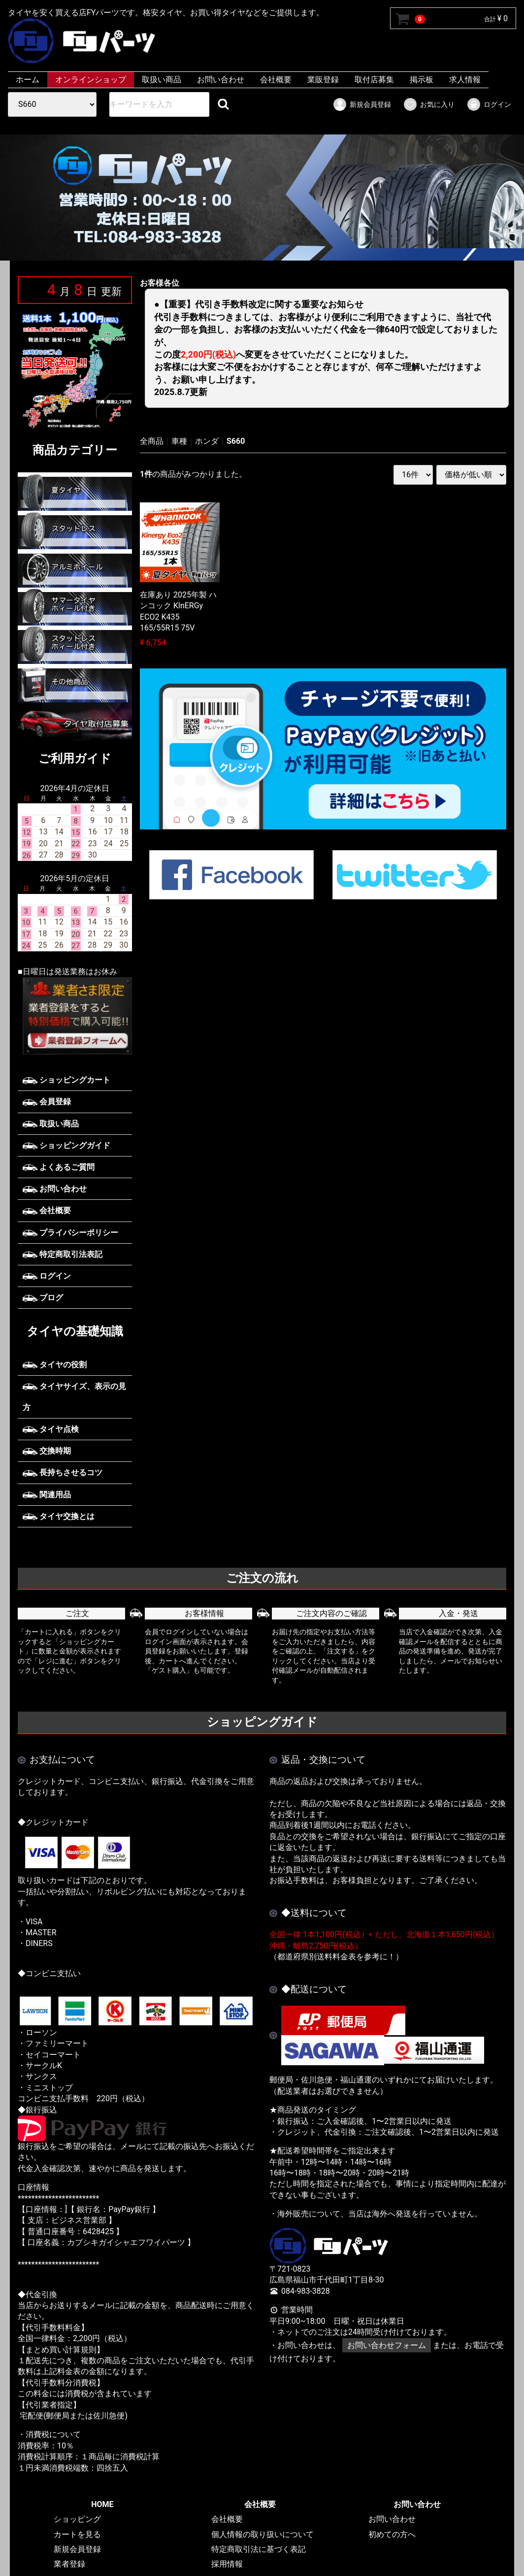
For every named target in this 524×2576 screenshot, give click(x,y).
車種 (179, 441)
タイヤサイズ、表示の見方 (74, 1397)
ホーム (27, 79)
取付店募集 (374, 79)
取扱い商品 (161, 79)
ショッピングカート (66, 1080)
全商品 (152, 441)
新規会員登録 (361, 104)
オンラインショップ (90, 79)
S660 (236, 441)
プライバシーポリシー (70, 1232)
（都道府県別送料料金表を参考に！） (336, 1956)
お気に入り (429, 104)
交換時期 (47, 1450)
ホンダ (207, 441)
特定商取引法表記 (62, 1254)
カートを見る (77, 2534)
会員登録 (47, 1101)
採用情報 (227, 2564)
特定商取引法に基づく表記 (258, 2549)
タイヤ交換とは (59, 1516)
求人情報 (465, 79)
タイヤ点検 (51, 1429)
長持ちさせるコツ (62, 1472)
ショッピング (77, 2519)
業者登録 (69, 2564)
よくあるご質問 (59, 1167)
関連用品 (47, 1494)
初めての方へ (392, 2534)
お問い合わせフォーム (386, 2345)
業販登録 (323, 79)
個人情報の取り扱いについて (262, 2534)
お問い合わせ (220, 79)
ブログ (43, 1297)
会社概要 (276, 79)
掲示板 (421, 79)
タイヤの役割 (55, 1364)
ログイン (488, 104)
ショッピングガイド (66, 1145)
